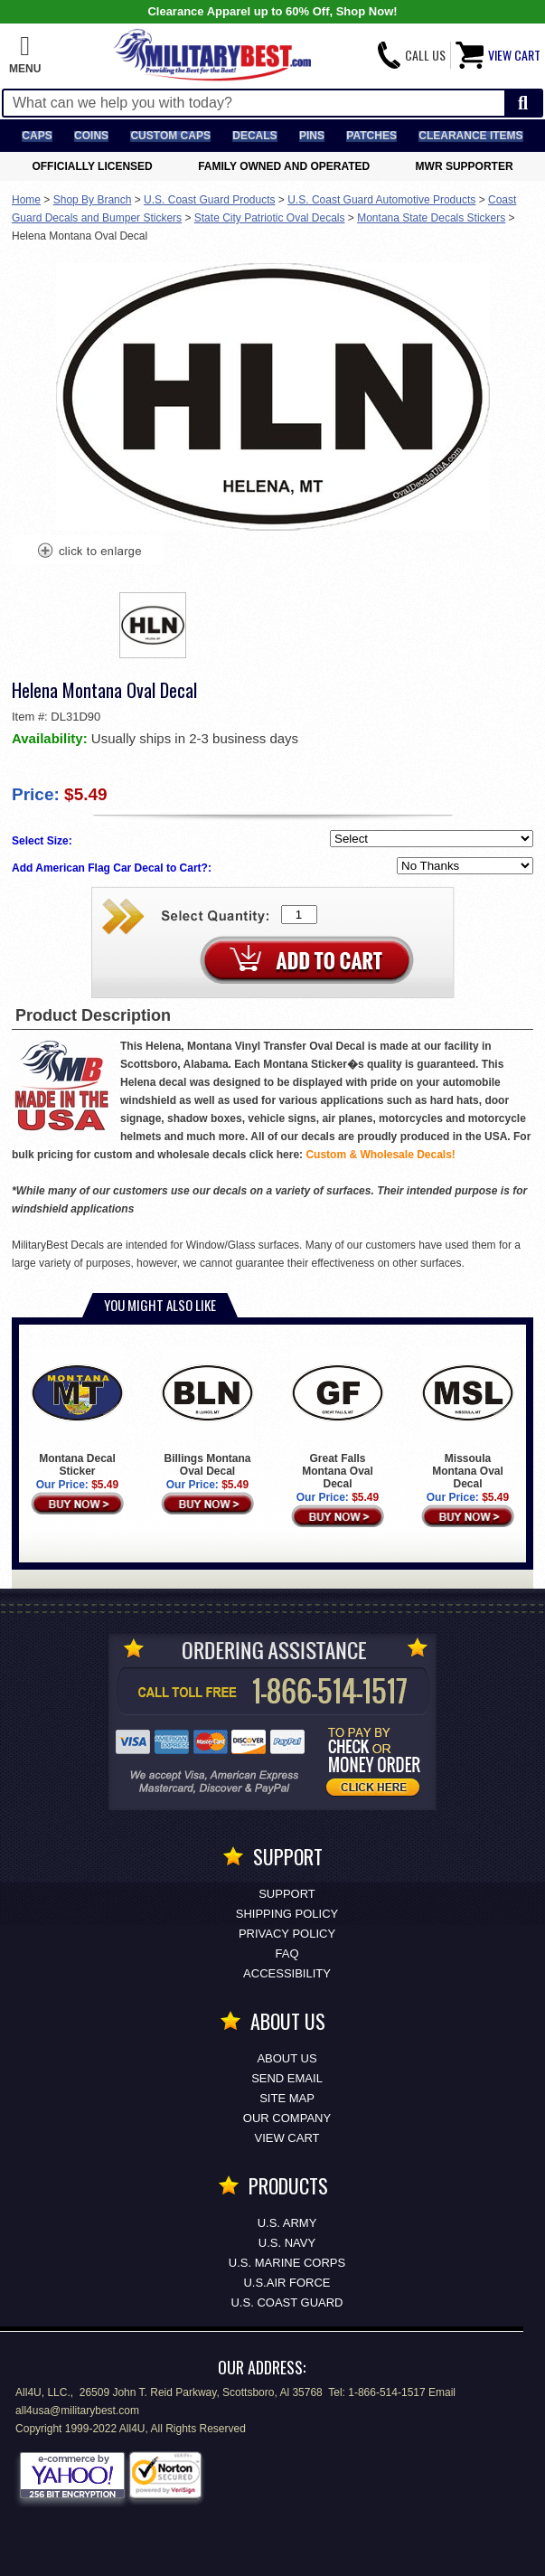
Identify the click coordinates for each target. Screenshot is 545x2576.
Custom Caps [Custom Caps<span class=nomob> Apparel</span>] (170, 135)
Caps (37, 135)
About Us (286, 2058)
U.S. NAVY (286, 2243)
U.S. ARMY (287, 2223)
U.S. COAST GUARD (286, 2302)
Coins (91, 135)
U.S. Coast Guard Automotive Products (381, 199)
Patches (371, 135)
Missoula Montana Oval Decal (468, 1418)
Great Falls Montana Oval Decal (338, 1418)
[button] (25, 55)
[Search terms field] (254, 103)
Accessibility (287, 1973)
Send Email (287, 2078)
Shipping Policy (287, 1913)
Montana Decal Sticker (78, 1411)
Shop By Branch (92, 199)
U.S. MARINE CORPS (287, 2262)
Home (26, 199)
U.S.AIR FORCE (286, 2282)
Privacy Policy (287, 1933)
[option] (152, 625)
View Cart (287, 2138)
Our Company (287, 2118)
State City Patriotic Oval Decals (269, 218)
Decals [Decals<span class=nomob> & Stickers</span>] (254, 135)
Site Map (287, 2098)
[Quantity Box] (299, 914)
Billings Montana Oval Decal (208, 1411)
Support (286, 1894)
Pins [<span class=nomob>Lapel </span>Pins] (311, 135)
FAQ (286, 1953)
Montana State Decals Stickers (431, 218)
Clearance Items (470, 135)
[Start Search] (522, 103)
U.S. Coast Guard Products (209, 199)
